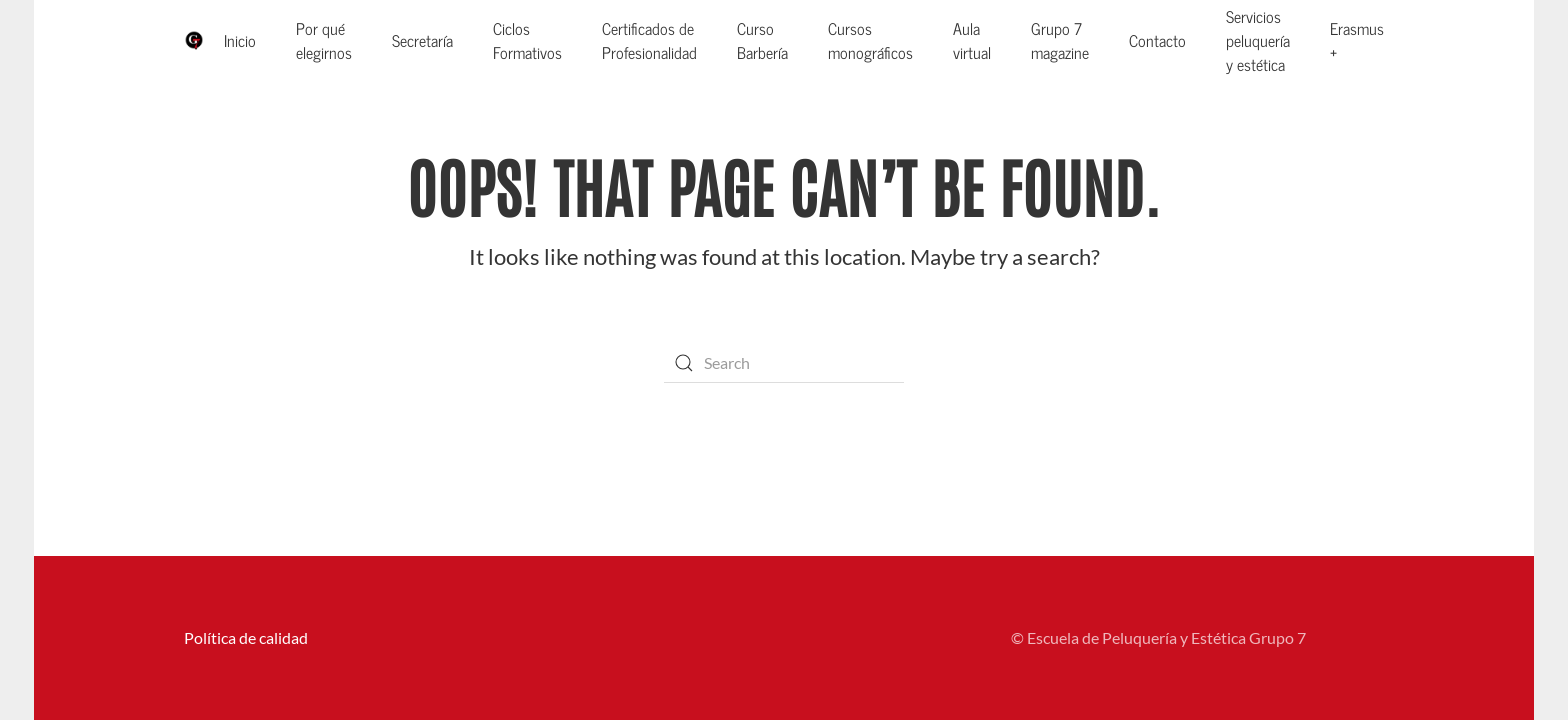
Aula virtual (972, 40)
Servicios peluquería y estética (1258, 40)
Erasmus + (1357, 40)
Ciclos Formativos (527, 40)
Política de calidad (246, 637)
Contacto (1157, 40)
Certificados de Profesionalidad (649, 40)
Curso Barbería (762, 40)
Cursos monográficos (870, 40)
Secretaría (422, 40)
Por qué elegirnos (324, 40)
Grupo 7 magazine (1060, 40)
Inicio (240, 40)
